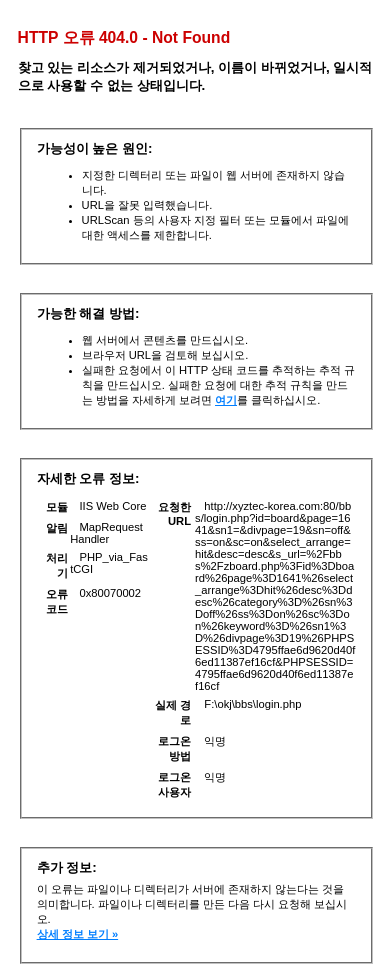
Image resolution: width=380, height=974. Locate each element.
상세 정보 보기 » (78, 934)
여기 (226, 400)
